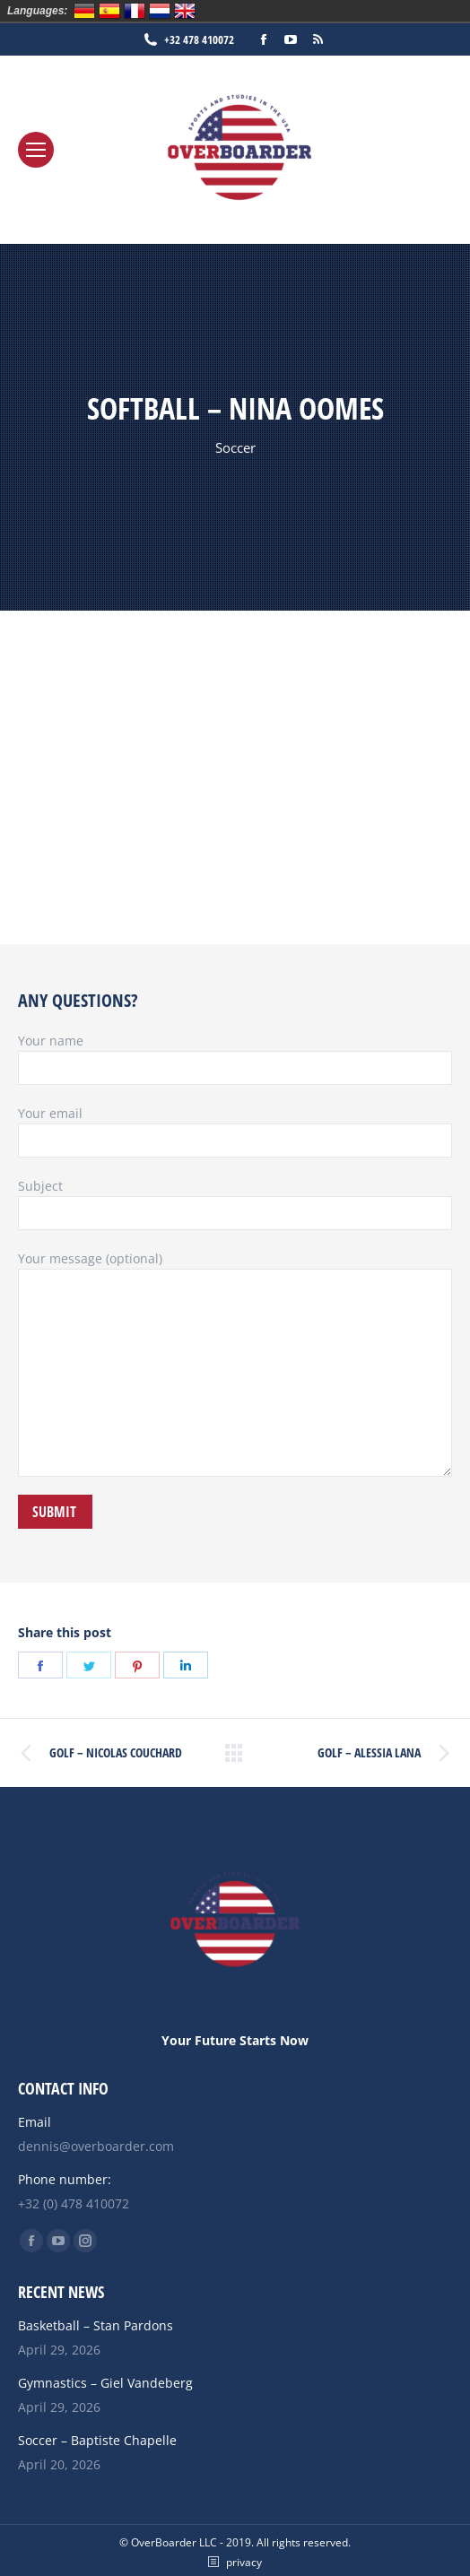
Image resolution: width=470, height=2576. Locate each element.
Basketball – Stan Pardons (95, 2325)
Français (134, 11)
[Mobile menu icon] (36, 150)
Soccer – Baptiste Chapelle (97, 2440)
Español (109, 11)
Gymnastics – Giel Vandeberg (105, 2382)
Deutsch (84, 11)
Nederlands (159, 11)
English (185, 11)
